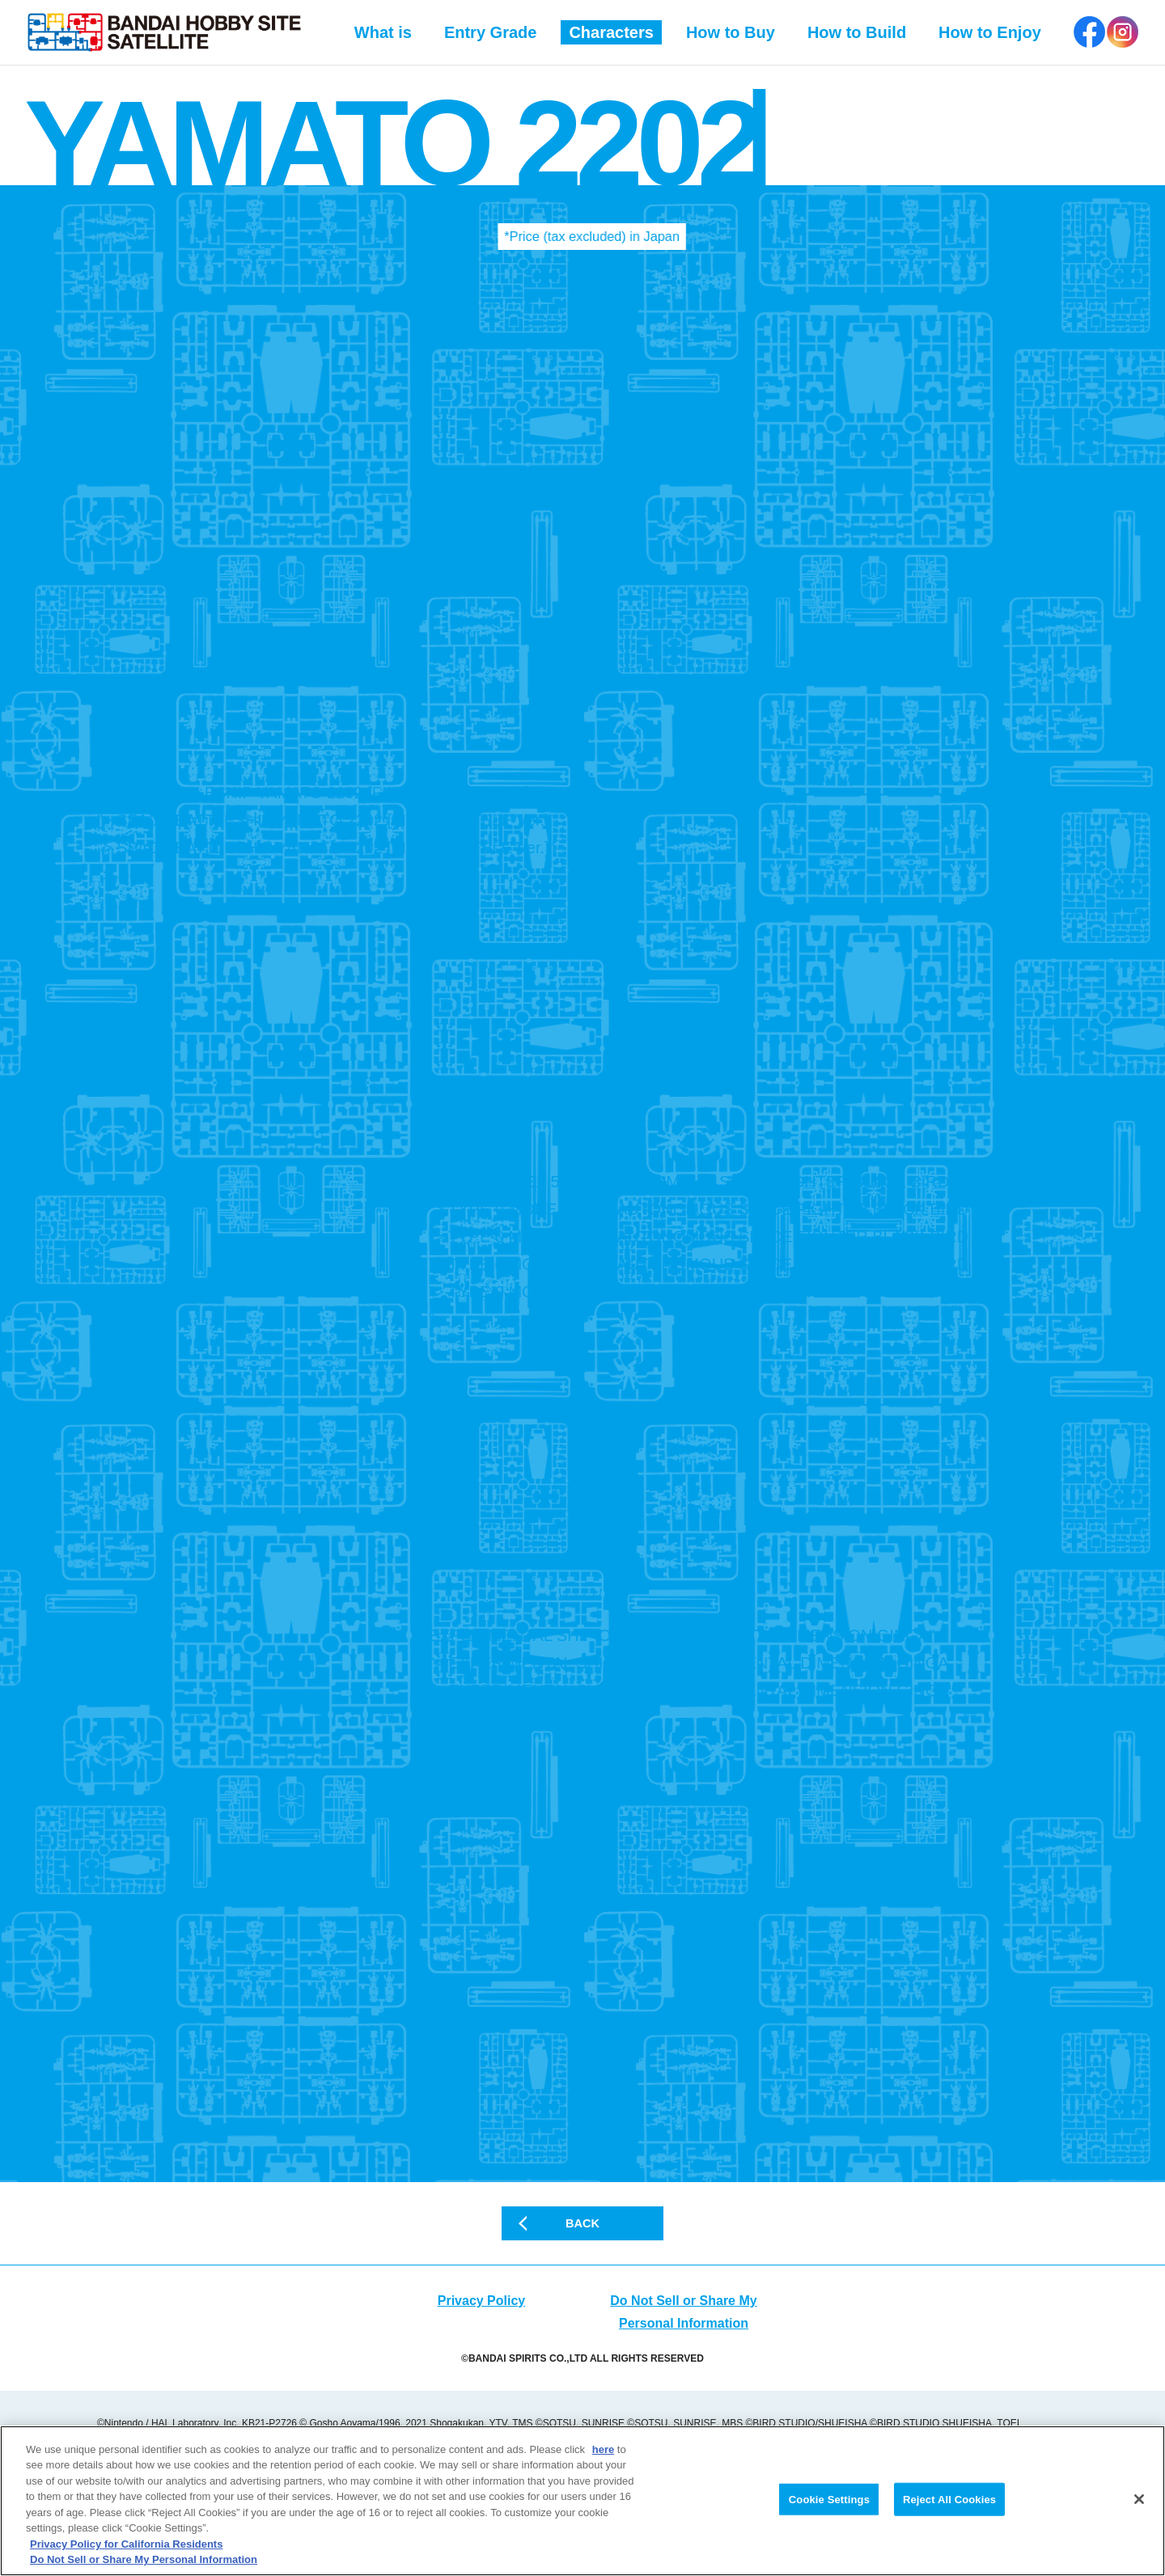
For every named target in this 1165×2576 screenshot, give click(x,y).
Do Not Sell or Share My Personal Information (143, 2563)
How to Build (856, 32)
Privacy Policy (482, 2355)
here (603, 2453)
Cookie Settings (829, 2502)
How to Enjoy (989, 32)
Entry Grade (490, 32)
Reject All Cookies (949, 2502)
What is (383, 32)
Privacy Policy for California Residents (126, 2547)
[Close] (1139, 2502)
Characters (611, 32)
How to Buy (730, 32)
